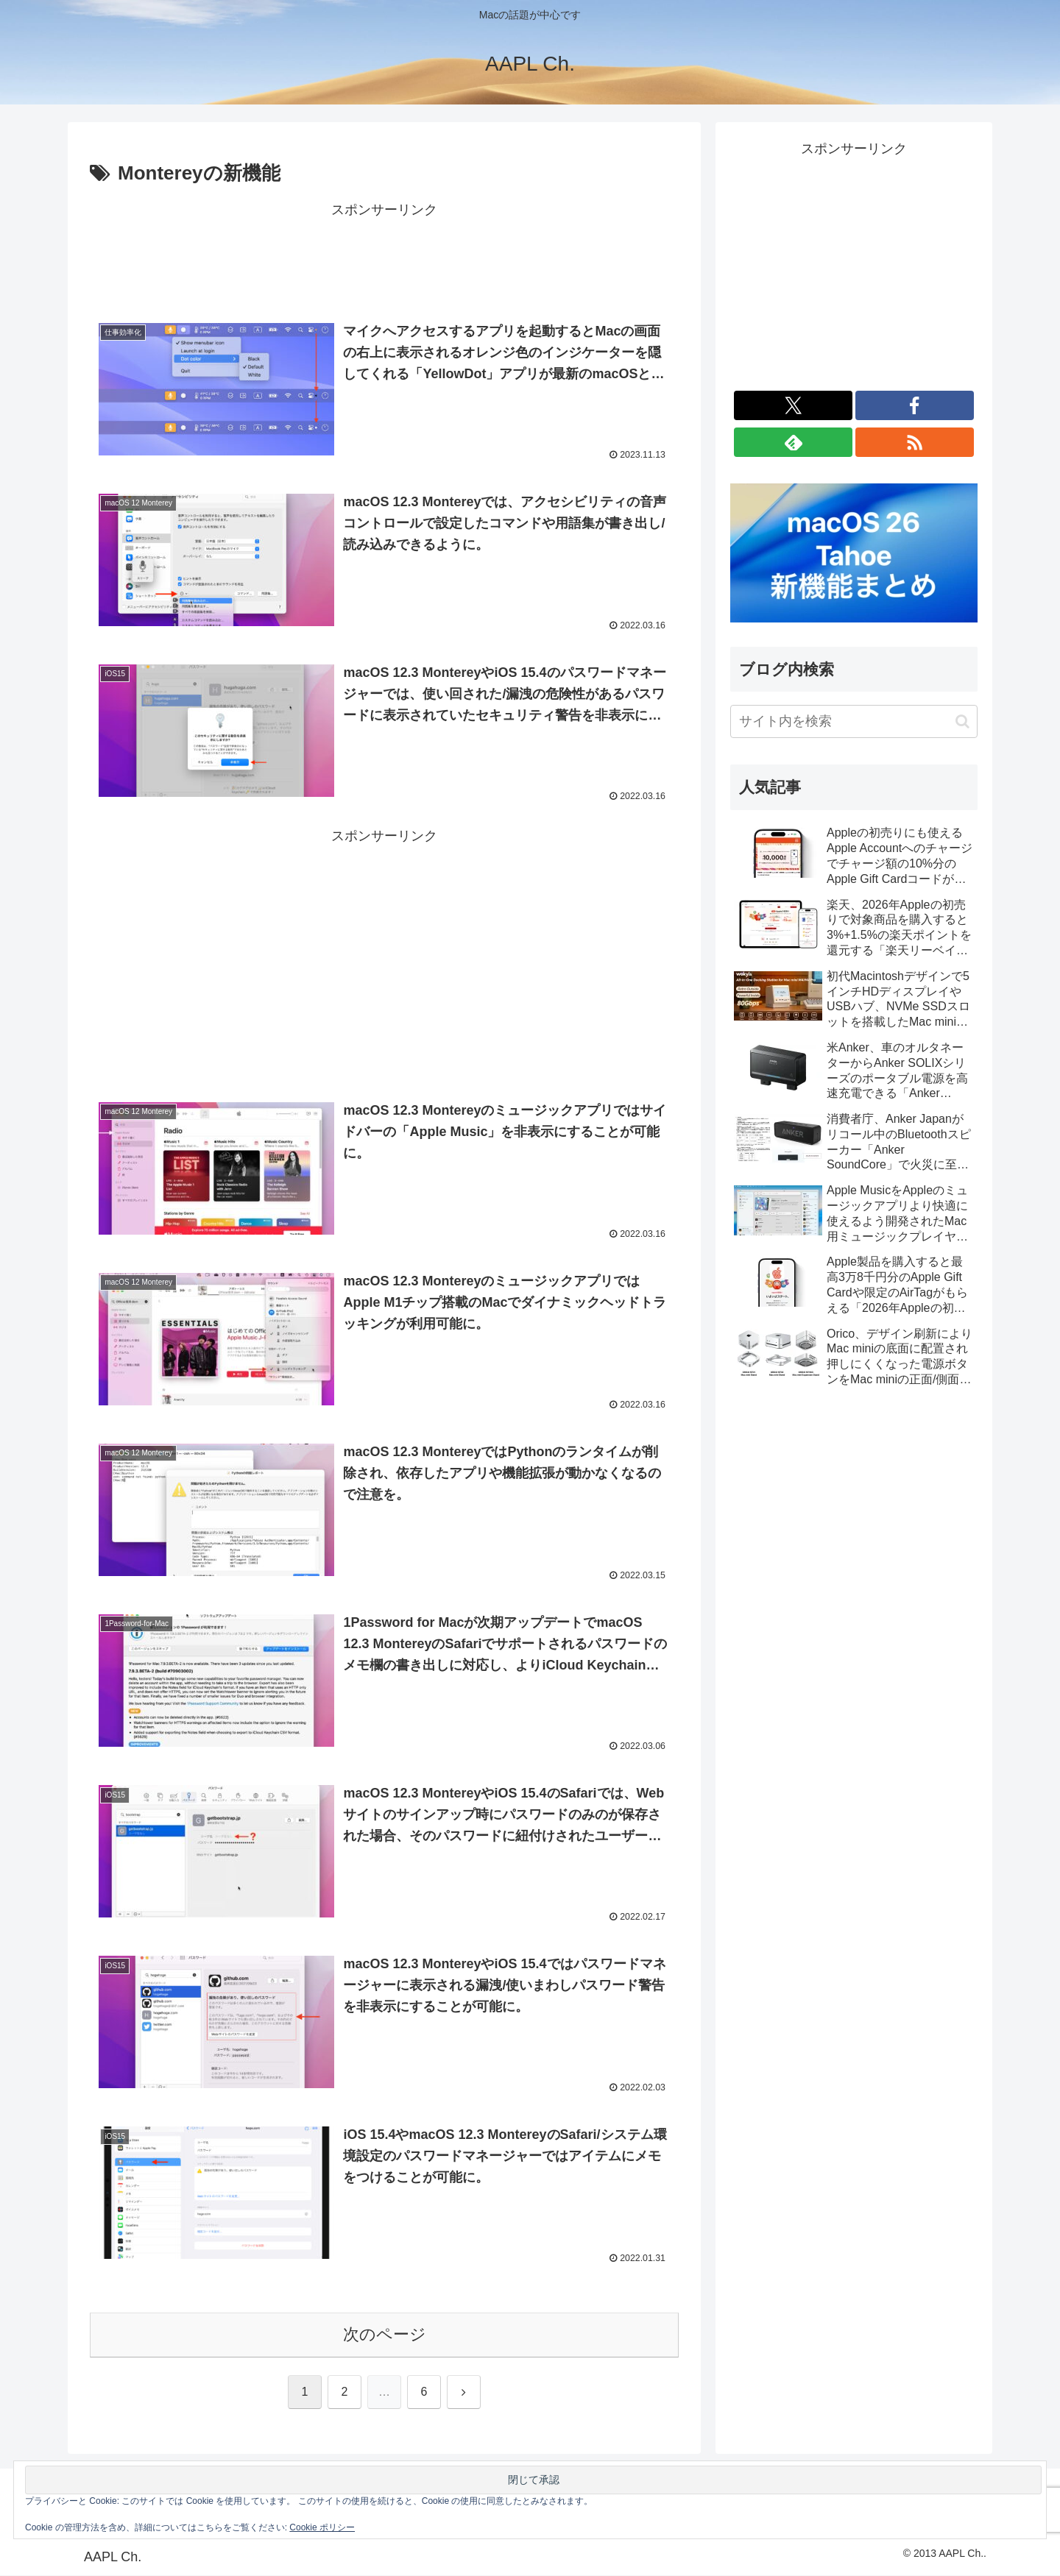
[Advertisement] (384, 255)
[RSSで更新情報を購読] (914, 442)
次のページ (384, 2336)
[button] (962, 721)
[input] (854, 721)
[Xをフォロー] (793, 405)
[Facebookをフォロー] (914, 405)
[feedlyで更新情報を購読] (793, 442)
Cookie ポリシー (322, 2527)
